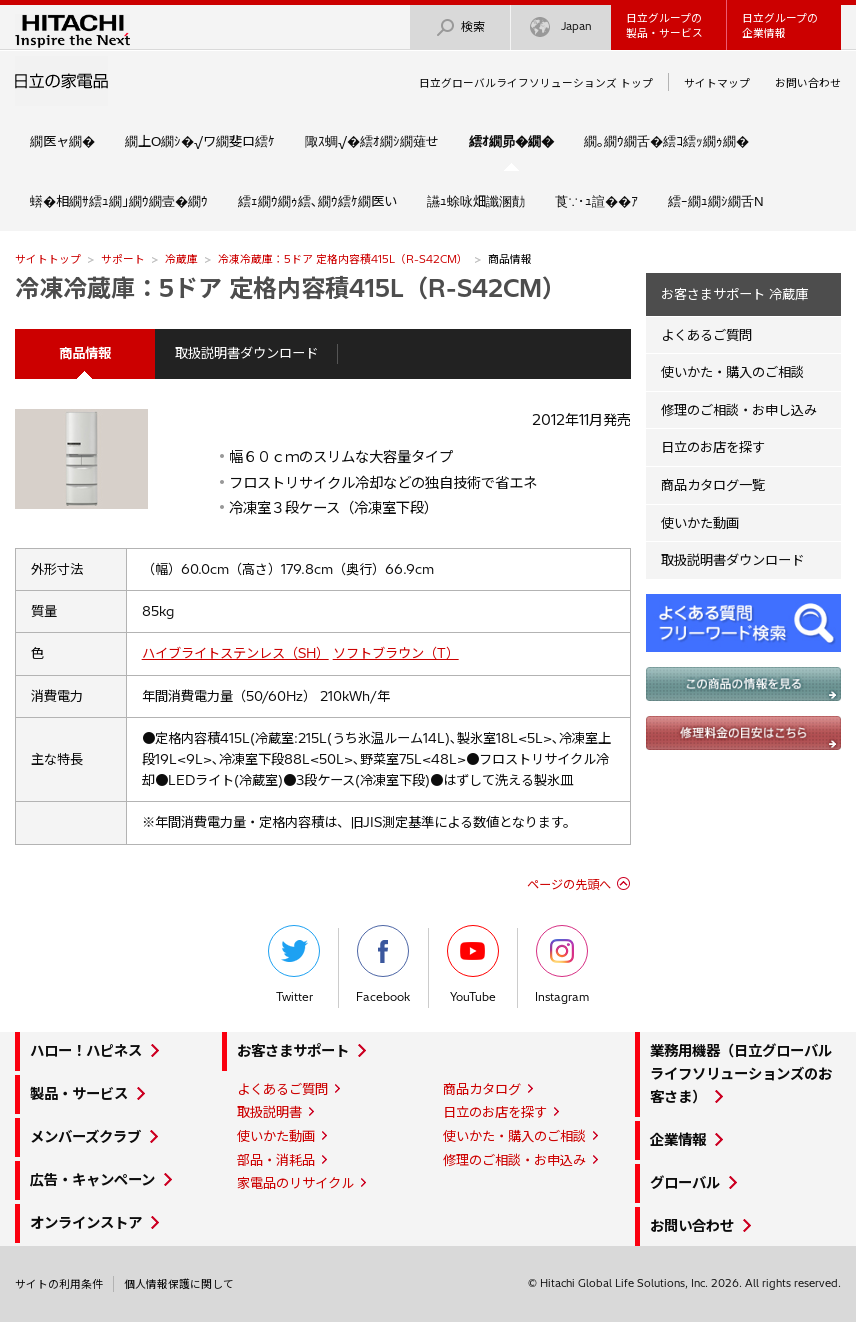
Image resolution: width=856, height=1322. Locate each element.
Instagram (562, 964)
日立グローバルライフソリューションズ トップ (536, 83)
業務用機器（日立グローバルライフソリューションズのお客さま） (741, 1074)
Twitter (294, 964)
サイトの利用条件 (59, 1284)
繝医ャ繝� (62, 141)
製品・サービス (79, 1094)
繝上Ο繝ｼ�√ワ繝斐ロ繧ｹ (200, 141)
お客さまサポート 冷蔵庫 (734, 294)
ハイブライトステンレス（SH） (235, 653)
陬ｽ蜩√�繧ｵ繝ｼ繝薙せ (372, 141)
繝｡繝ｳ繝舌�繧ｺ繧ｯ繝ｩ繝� (666, 141)
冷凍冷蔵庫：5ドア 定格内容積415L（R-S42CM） (343, 259)
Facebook (383, 964)
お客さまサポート (293, 1051)
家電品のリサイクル (295, 1183)
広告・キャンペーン (92, 1180)
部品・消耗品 (276, 1160)
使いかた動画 (700, 523)
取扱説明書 (269, 1112)
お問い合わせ (808, 83)
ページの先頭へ (569, 884)
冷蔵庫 (181, 259)
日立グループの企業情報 (780, 25)
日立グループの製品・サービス (664, 25)
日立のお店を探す (713, 447)
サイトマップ (717, 83)
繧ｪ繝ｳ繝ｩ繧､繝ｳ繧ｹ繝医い (317, 201)
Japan (561, 27)
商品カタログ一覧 (713, 485)
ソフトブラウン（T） (396, 653)
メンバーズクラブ (85, 1137)
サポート (123, 259)
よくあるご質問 (706, 335)
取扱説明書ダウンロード (246, 353)
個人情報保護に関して (179, 1284)
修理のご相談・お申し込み (739, 410)
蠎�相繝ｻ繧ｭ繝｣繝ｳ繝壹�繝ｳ (119, 201)
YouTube (473, 964)
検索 (460, 27)
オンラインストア (86, 1223)
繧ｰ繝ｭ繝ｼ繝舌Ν (716, 201)
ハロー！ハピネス (86, 1051)
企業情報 (678, 1140)
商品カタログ (482, 1089)
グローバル (685, 1183)
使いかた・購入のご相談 (732, 372)
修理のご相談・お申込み (514, 1160)
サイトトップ (48, 259)
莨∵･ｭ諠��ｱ (596, 201)
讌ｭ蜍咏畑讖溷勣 (476, 201)
